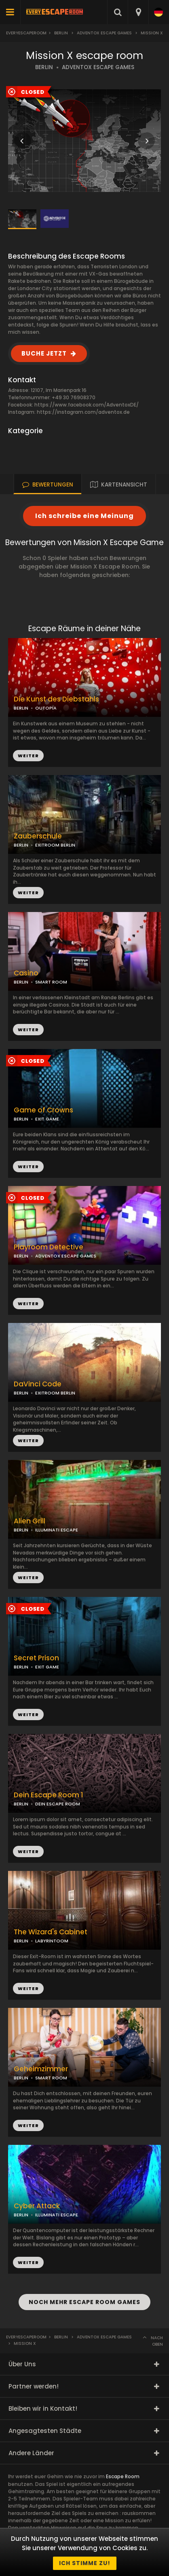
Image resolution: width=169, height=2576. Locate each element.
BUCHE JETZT (44, 353)
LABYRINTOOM (51, 1941)
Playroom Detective (48, 1247)
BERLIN (44, 67)
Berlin (61, 33)
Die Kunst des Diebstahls (56, 699)
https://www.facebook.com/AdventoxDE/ (86, 404)
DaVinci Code (37, 1384)
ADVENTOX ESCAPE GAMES (98, 67)
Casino (26, 973)
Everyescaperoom (26, 33)
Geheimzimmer (41, 2069)
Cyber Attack (37, 2206)
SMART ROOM (51, 982)
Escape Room (122, 2476)
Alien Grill (29, 1521)
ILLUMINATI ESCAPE (56, 1530)
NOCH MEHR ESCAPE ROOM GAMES (84, 2302)
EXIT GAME (47, 1119)
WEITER (28, 892)
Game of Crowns (43, 1110)
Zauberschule (38, 836)
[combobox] (138, 12)
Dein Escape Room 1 (48, 1795)
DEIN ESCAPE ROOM (57, 1804)
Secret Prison (36, 1658)
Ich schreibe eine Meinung (84, 515)
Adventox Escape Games (104, 33)
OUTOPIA (46, 708)
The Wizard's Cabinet (50, 1932)
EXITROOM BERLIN (55, 845)
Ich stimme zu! (84, 2563)
